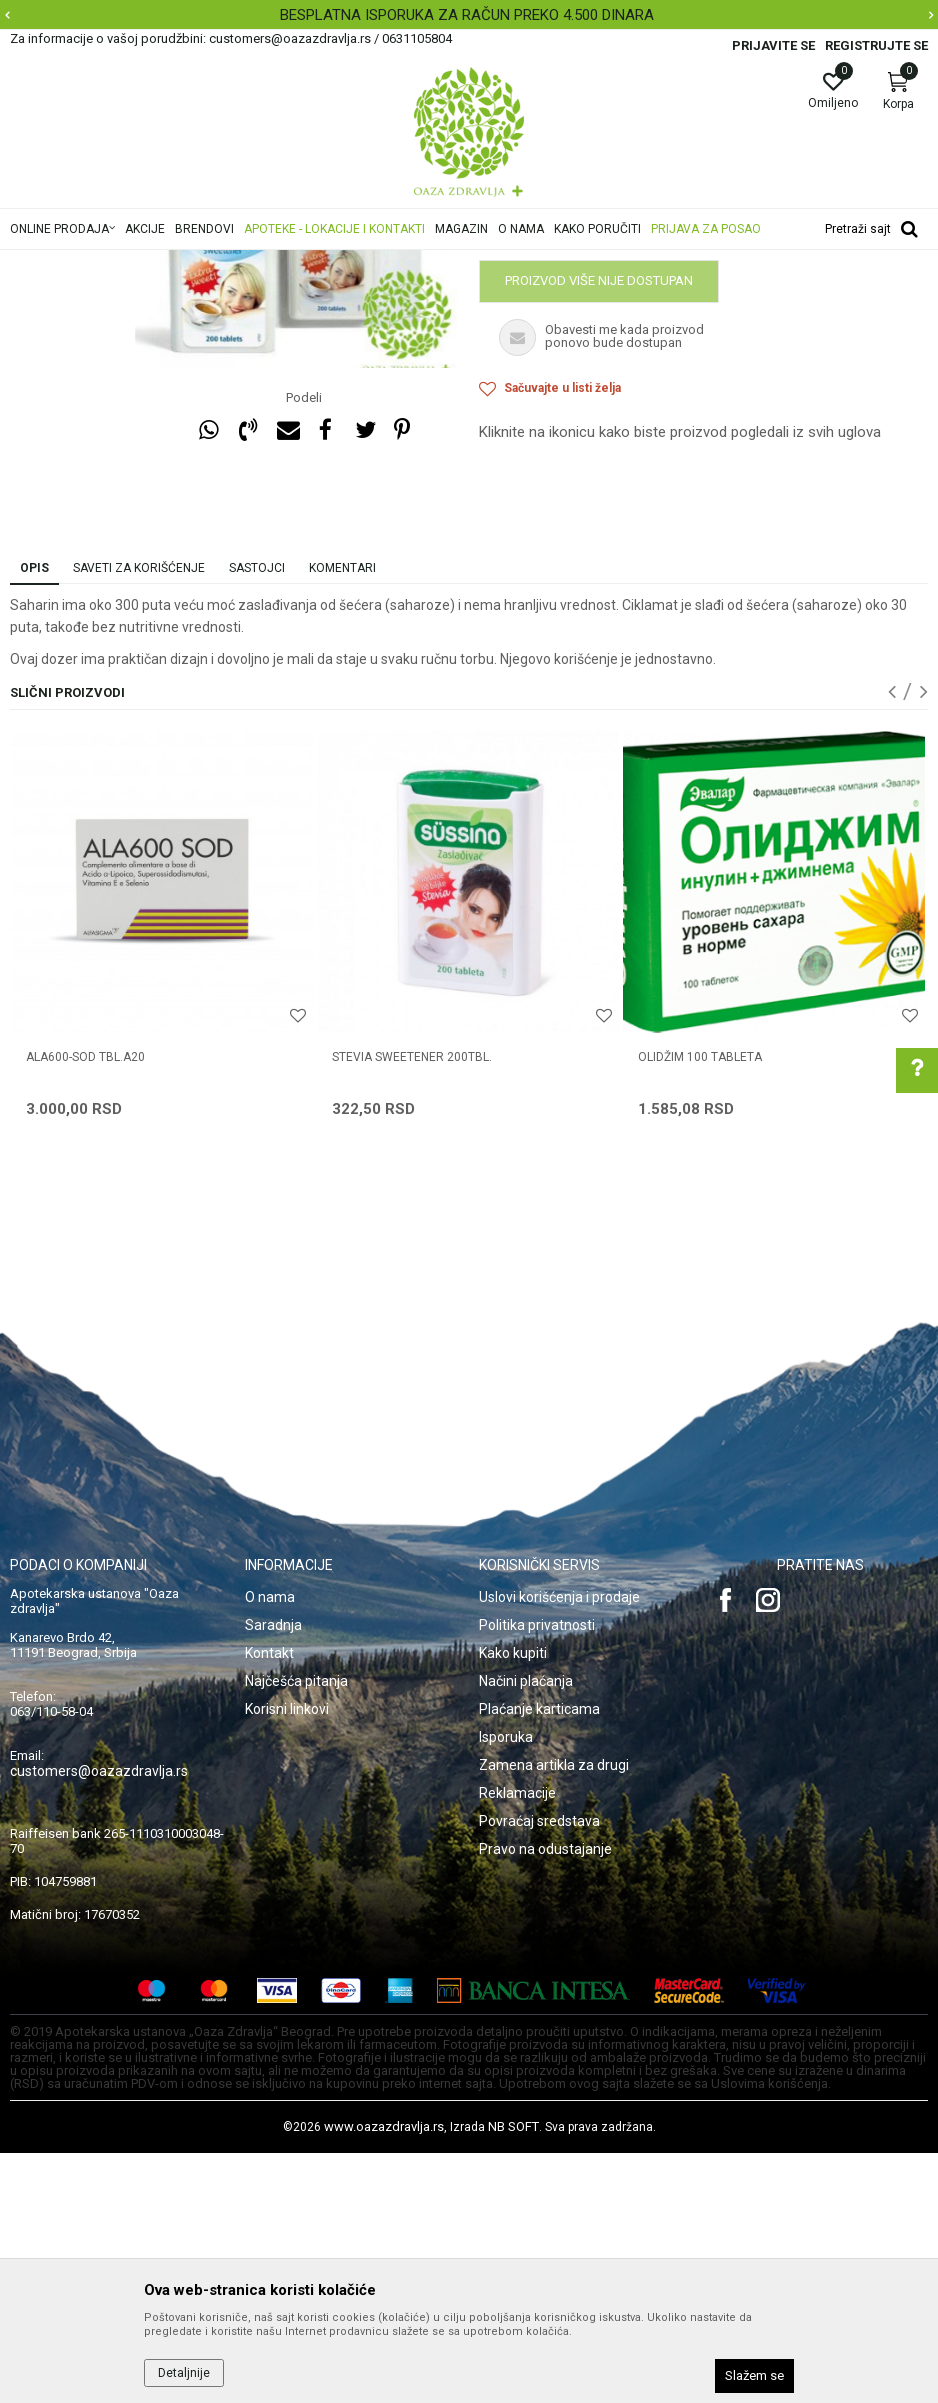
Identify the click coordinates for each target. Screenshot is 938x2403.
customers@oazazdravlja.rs (99, 2021)
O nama (270, 1847)
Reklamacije (517, 2043)
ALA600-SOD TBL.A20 (85, 1307)
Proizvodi (212, 263)
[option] (469, 15)
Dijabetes (473, 263)
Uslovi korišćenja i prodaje (559, 1847)
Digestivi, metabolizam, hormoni (342, 263)
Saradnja (273, 1875)
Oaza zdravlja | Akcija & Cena (91, 263)
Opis (34, 818)
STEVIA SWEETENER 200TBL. (412, 1307)
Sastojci (257, 818)
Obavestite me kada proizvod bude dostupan (634, 479)
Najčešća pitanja (296, 1931)
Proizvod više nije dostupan (599, 530)
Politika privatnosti (537, 1875)
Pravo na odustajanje (545, 2099)
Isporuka (506, 1987)
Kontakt (269, 1903)
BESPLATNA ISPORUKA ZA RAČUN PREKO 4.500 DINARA (467, 15)
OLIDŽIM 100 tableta (700, 1307)
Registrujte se (876, 45)
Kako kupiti (513, 1903)
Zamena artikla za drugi (554, 2015)
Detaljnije (184, 2373)
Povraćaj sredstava (539, 2071)
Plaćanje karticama (539, 1959)
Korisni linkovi (287, 1959)
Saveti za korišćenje (139, 818)
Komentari (342, 818)
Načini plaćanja (526, 1931)
